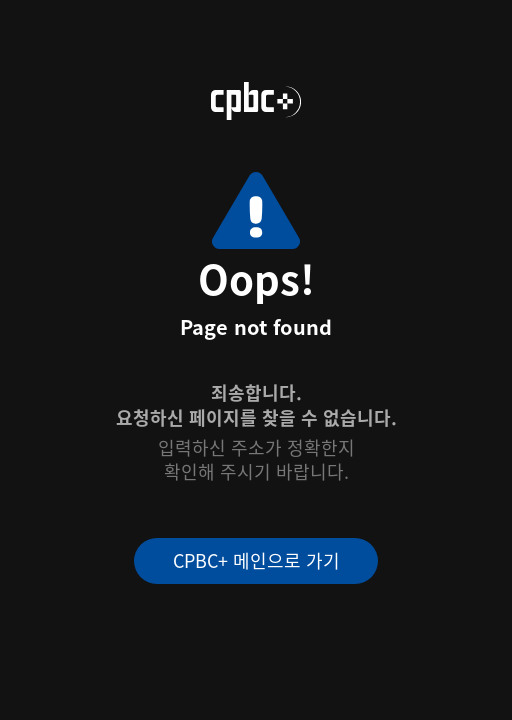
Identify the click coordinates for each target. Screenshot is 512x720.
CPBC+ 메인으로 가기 (256, 560)
